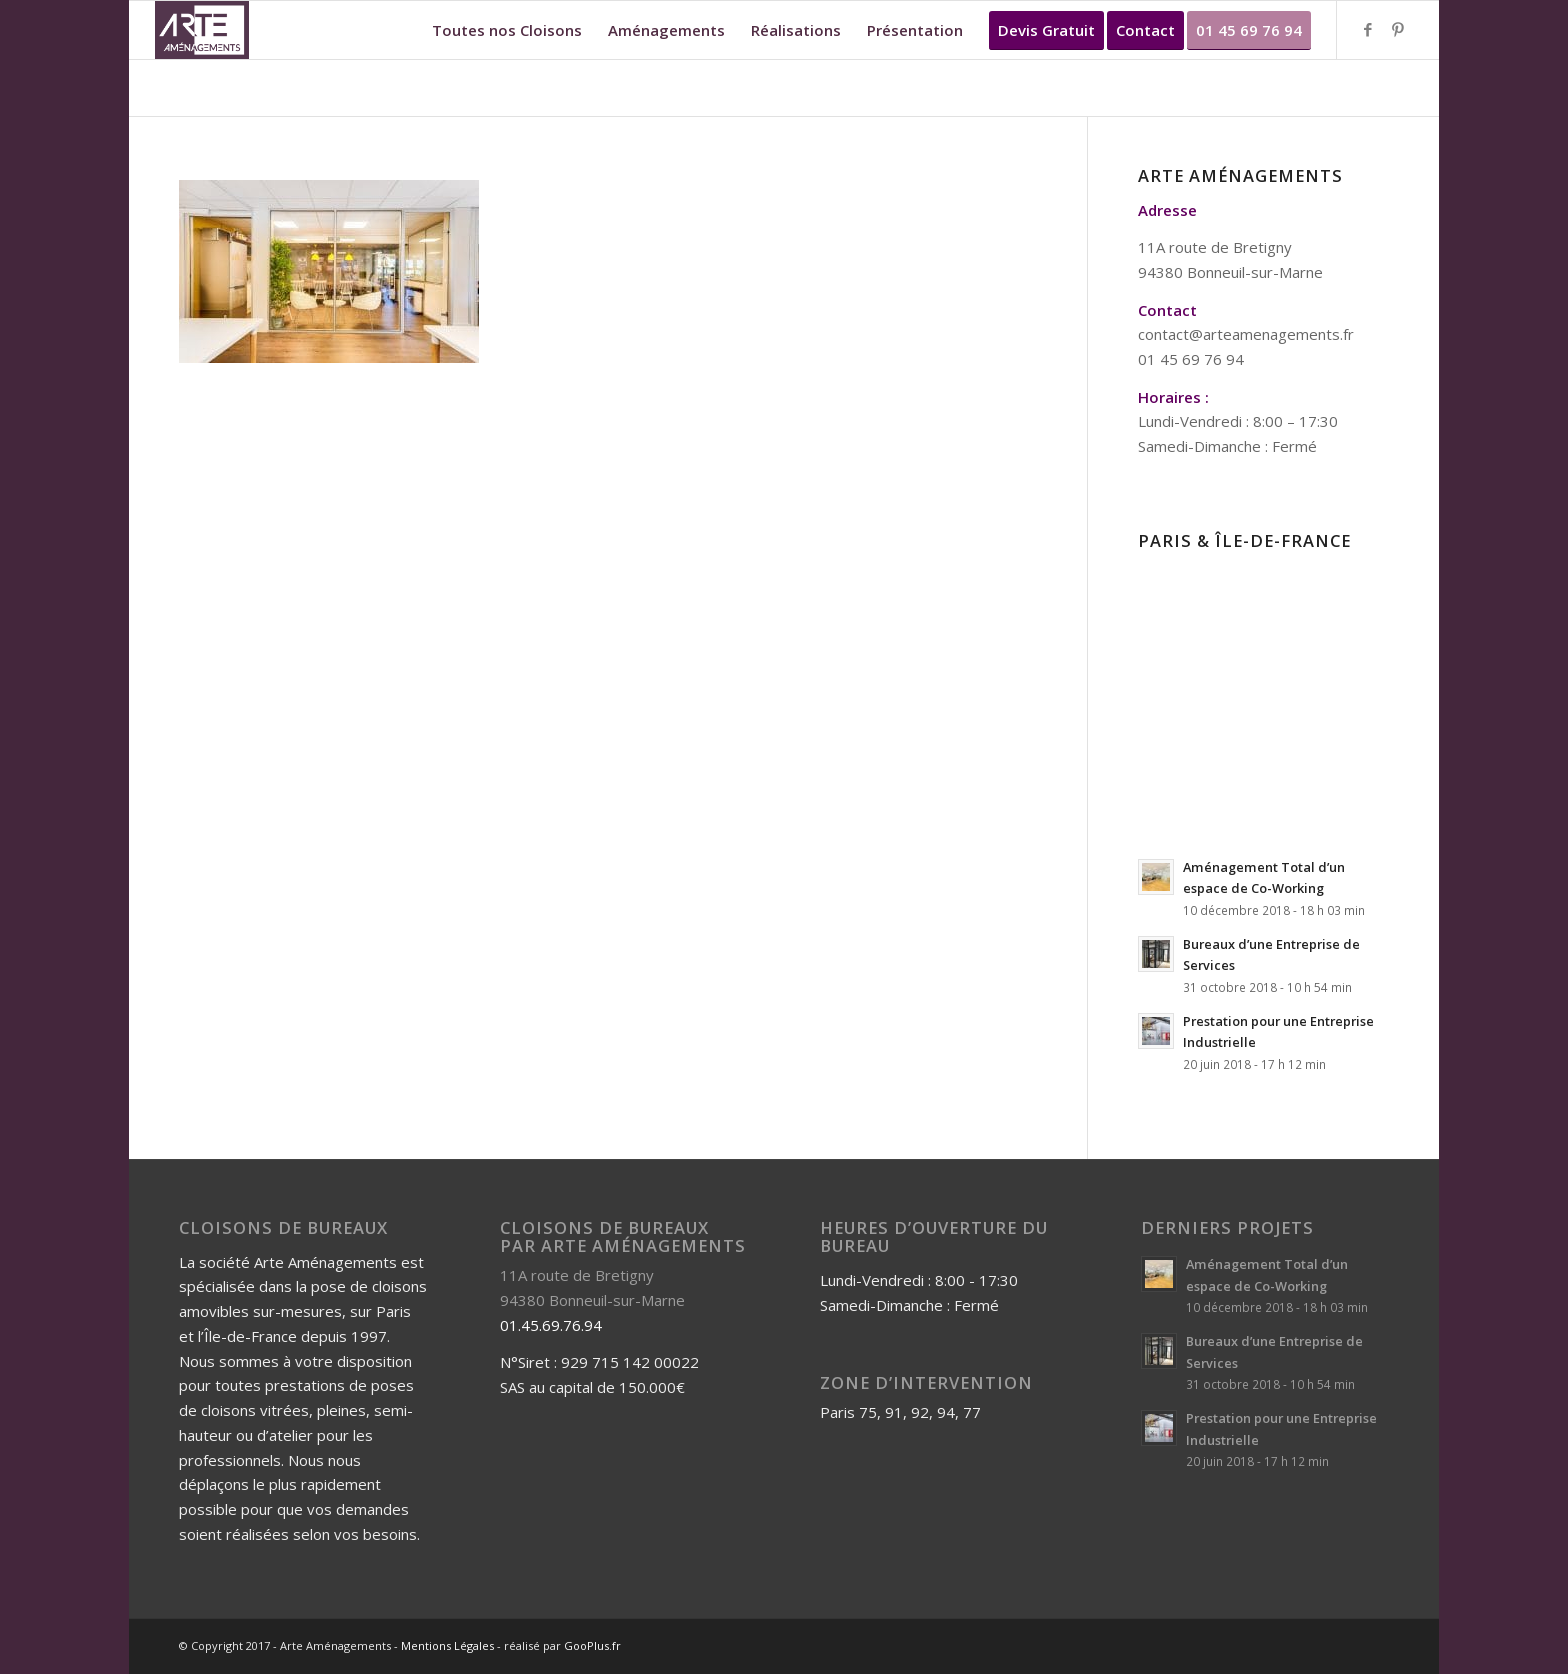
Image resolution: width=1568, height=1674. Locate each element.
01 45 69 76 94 (1191, 359)
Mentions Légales (447, 1645)
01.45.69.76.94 (551, 1325)
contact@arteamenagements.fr (1246, 334)
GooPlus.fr (592, 1645)
